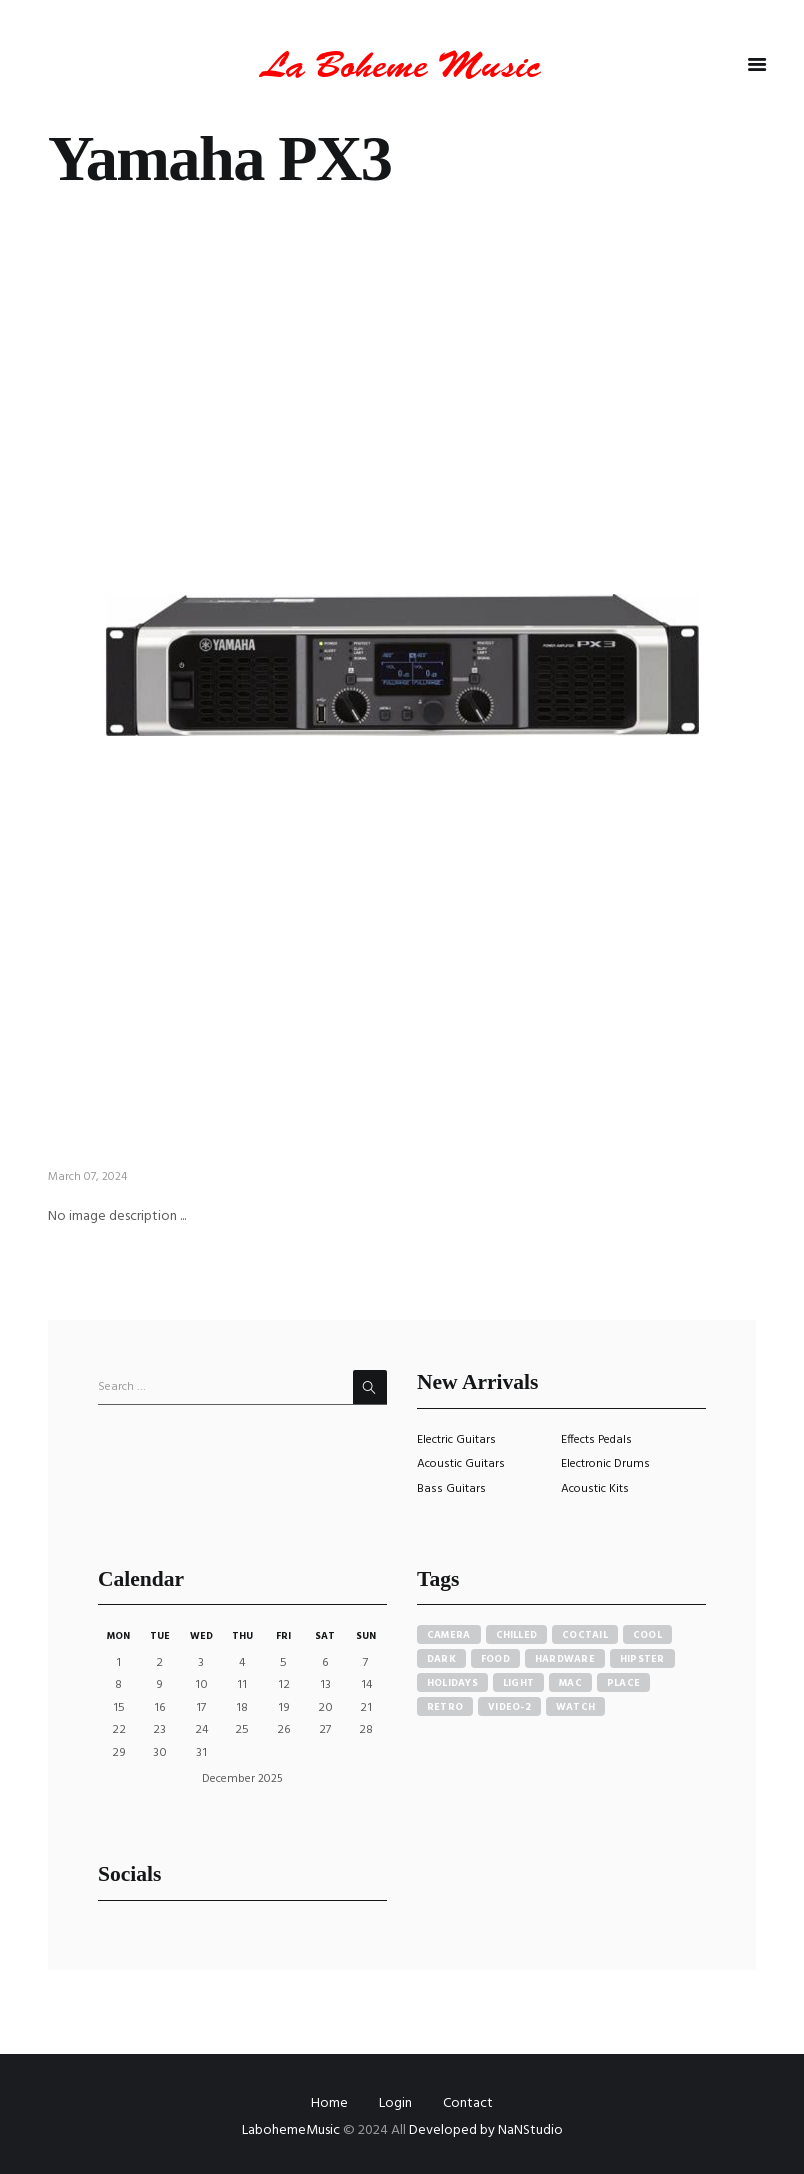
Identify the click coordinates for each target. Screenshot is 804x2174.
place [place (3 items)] (623, 1683)
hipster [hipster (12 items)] (642, 1659)
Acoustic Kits (595, 1489)
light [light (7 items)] (518, 1683)
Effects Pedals (596, 1440)
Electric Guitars (456, 1440)
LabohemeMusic (292, 2130)
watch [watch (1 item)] (575, 1707)
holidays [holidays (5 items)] (452, 1683)
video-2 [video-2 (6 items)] (509, 1707)
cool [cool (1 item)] (647, 1635)
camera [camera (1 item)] (449, 1635)
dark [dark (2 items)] (441, 1659)
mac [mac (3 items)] (570, 1683)
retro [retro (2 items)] (445, 1707)
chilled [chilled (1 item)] (517, 1635)
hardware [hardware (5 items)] (565, 1659)
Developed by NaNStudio (486, 2130)
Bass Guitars (451, 1489)
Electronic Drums (605, 1464)
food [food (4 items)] (495, 1659)
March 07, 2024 (87, 1177)
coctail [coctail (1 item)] (585, 1635)
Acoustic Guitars (461, 1464)
